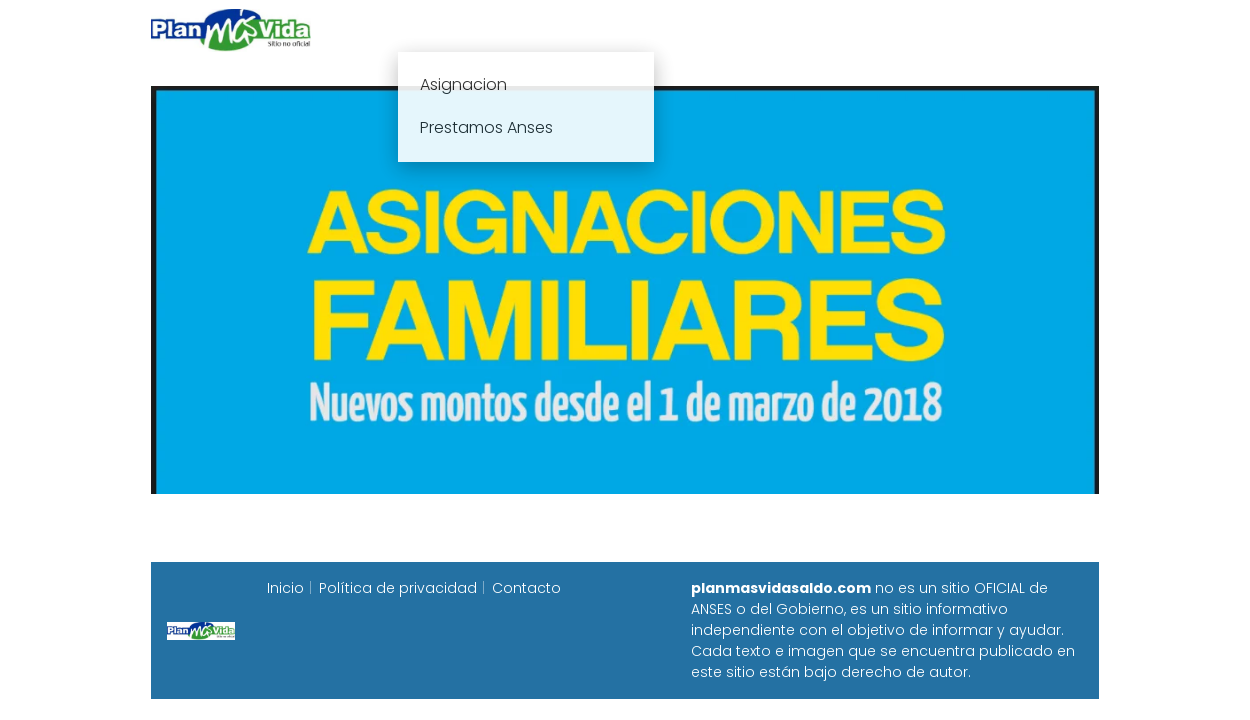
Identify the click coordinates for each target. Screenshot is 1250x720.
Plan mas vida (507, 29)
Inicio (403, 29)
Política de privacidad (398, 588)
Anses (615, 29)
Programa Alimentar (1021, 29)
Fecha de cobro (746, 29)
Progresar (876, 29)
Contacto (526, 588)
